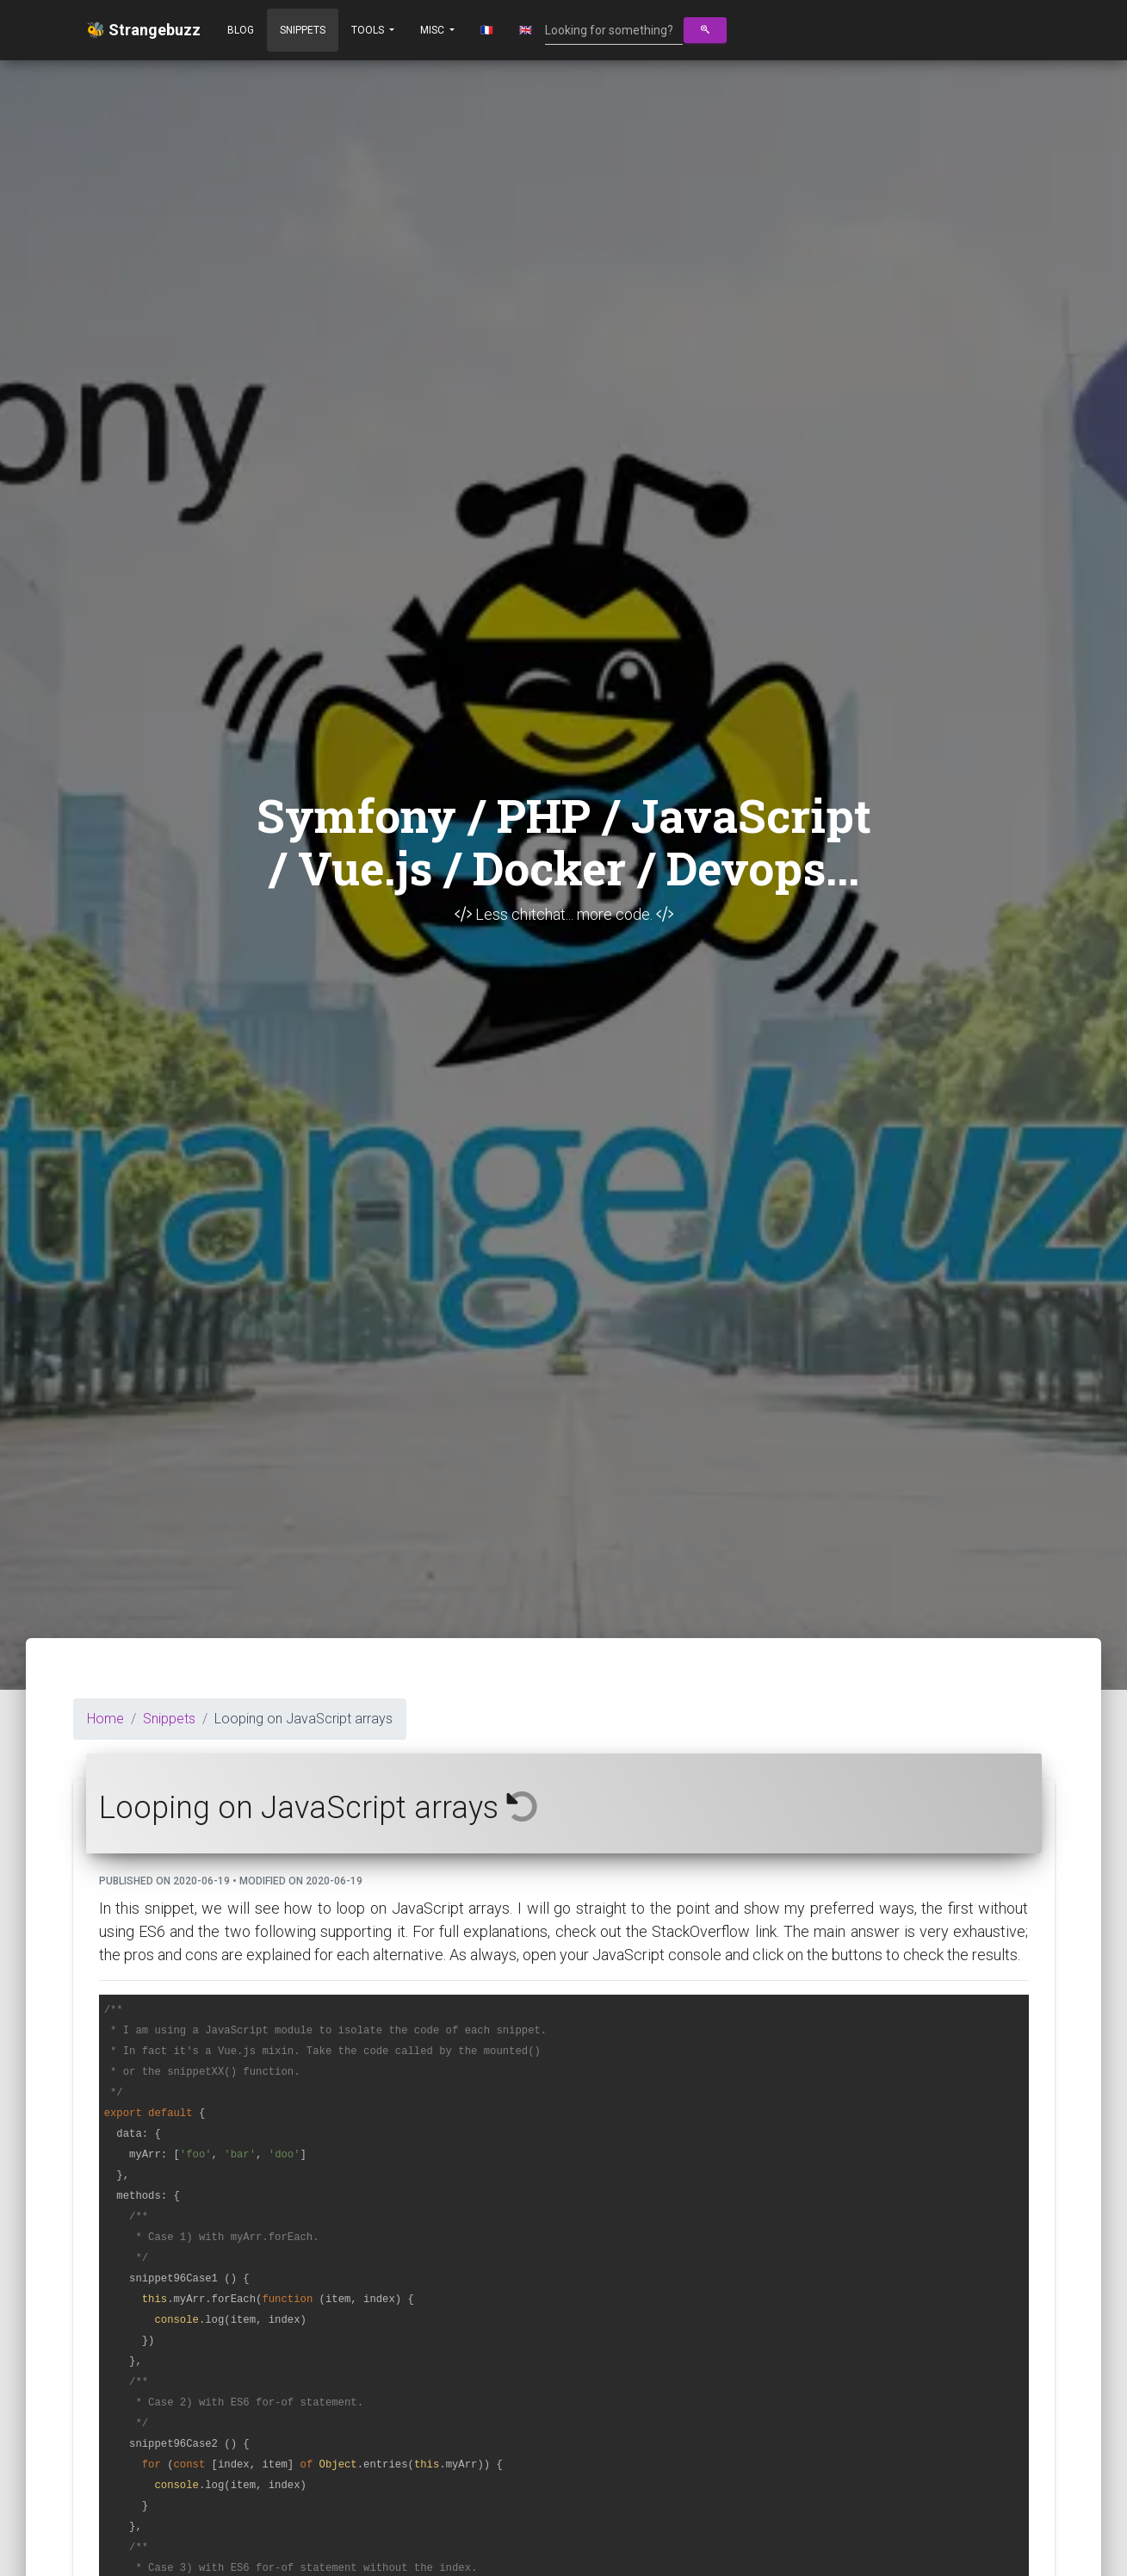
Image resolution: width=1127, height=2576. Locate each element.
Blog (240, 30)
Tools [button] (369, 30)
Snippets (302, 30)
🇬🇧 (525, 30)
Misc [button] (433, 30)
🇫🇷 (486, 30)
